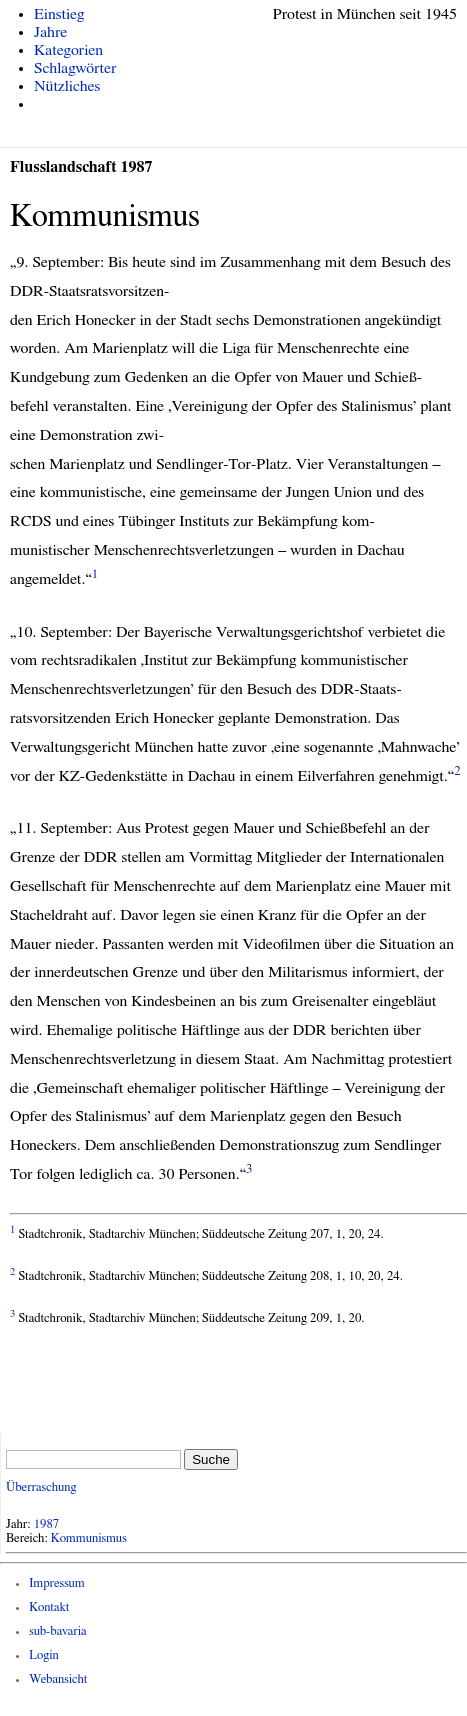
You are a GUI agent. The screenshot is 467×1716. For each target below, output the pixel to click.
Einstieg (59, 14)
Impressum (57, 1583)
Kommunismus (89, 1538)
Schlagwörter (75, 68)
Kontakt (49, 1607)
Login (44, 1655)
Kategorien (68, 50)
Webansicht (58, 1679)
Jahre (50, 32)
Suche (211, 1459)
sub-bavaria (57, 1631)
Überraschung (41, 1487)
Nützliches (67, 86)
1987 (47, 1524)
